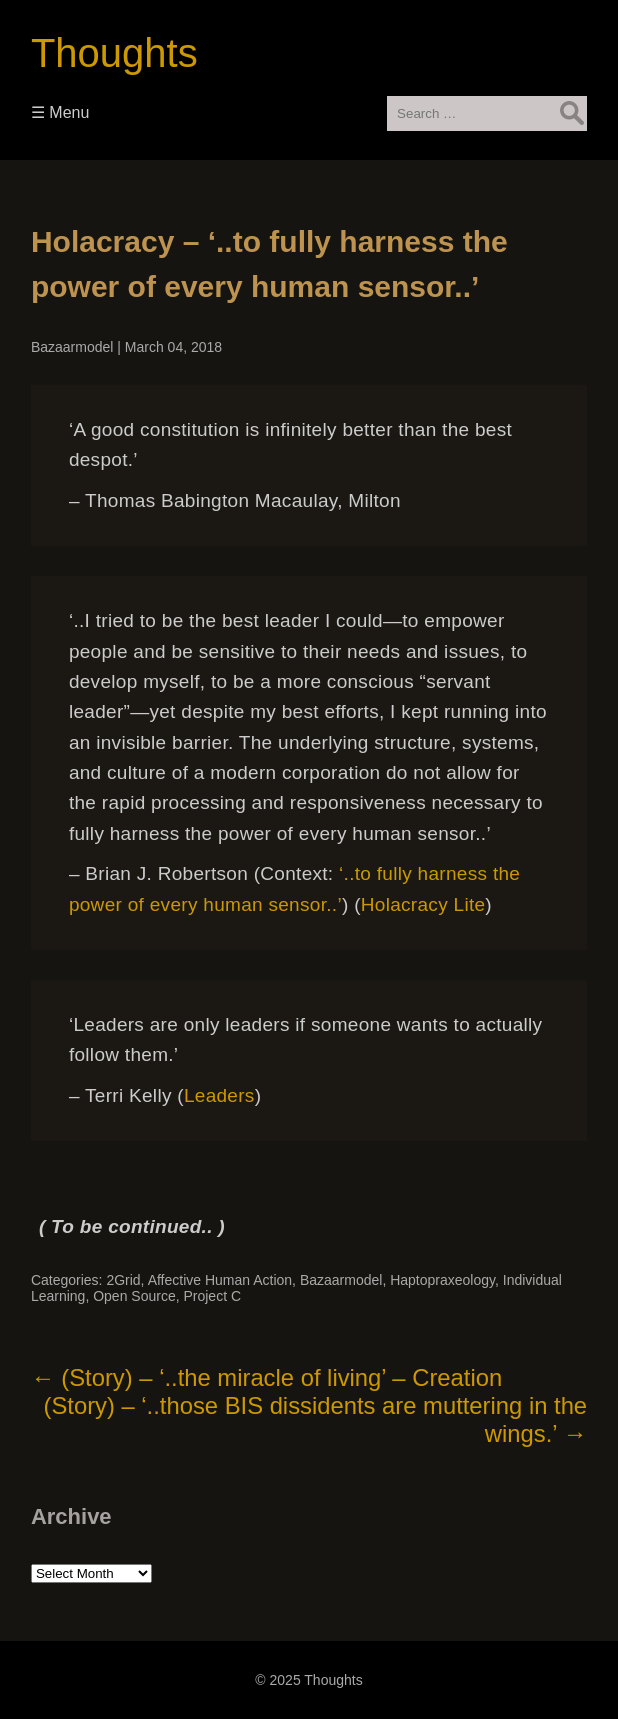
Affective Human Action (220, 1280)
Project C (212, 1296)
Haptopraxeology (442, 1280)
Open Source (134, 1296)
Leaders (219, 1095)
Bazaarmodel (72, 347)
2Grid (123, 1280)
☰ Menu (60, 112)
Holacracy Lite (423, 904)
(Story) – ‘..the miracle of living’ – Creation (266, 1377)
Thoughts (114, 53)
